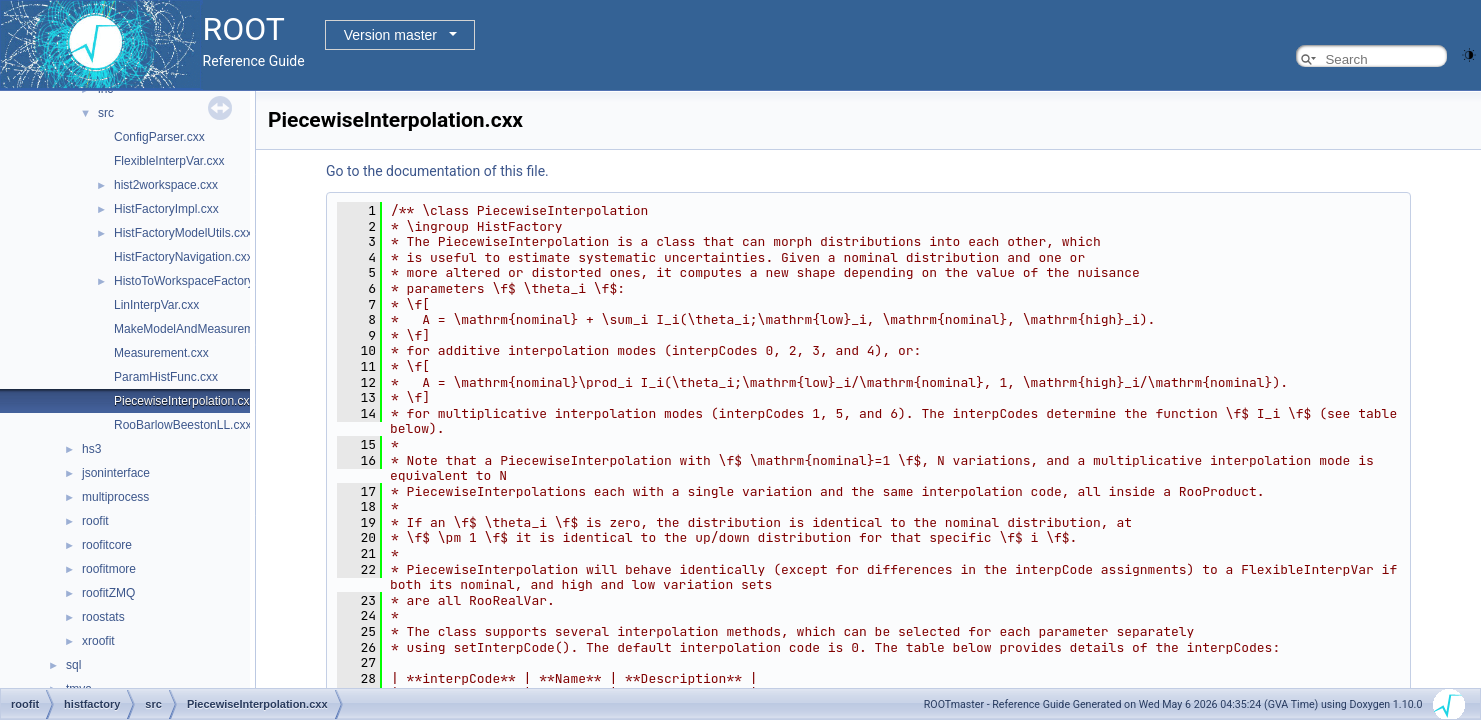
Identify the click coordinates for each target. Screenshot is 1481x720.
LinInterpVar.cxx (156, 305)
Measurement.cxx (161, 353)
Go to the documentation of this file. (437, 171)
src (106, 113)
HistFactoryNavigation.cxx (183, 257)
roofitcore (107, 545)
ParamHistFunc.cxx (166, 377)
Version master (390, 35)
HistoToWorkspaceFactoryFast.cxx (206, 281)
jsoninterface (116, 473)
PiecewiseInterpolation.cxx (184, 401)
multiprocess (115, 497)
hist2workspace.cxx (166, 185)
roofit (95, 521)
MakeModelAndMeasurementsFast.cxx (217, 329)
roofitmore (109, 569)
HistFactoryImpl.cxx (166, 209)
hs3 (91, 449)
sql (73, 665)
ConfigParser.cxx (159, 137)
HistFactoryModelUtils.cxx (183, 233)
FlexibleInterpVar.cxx (169, 161)
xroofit (98, 641)
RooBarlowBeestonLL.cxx (182, 425)
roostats (103, 617)
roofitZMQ (108, 593)
